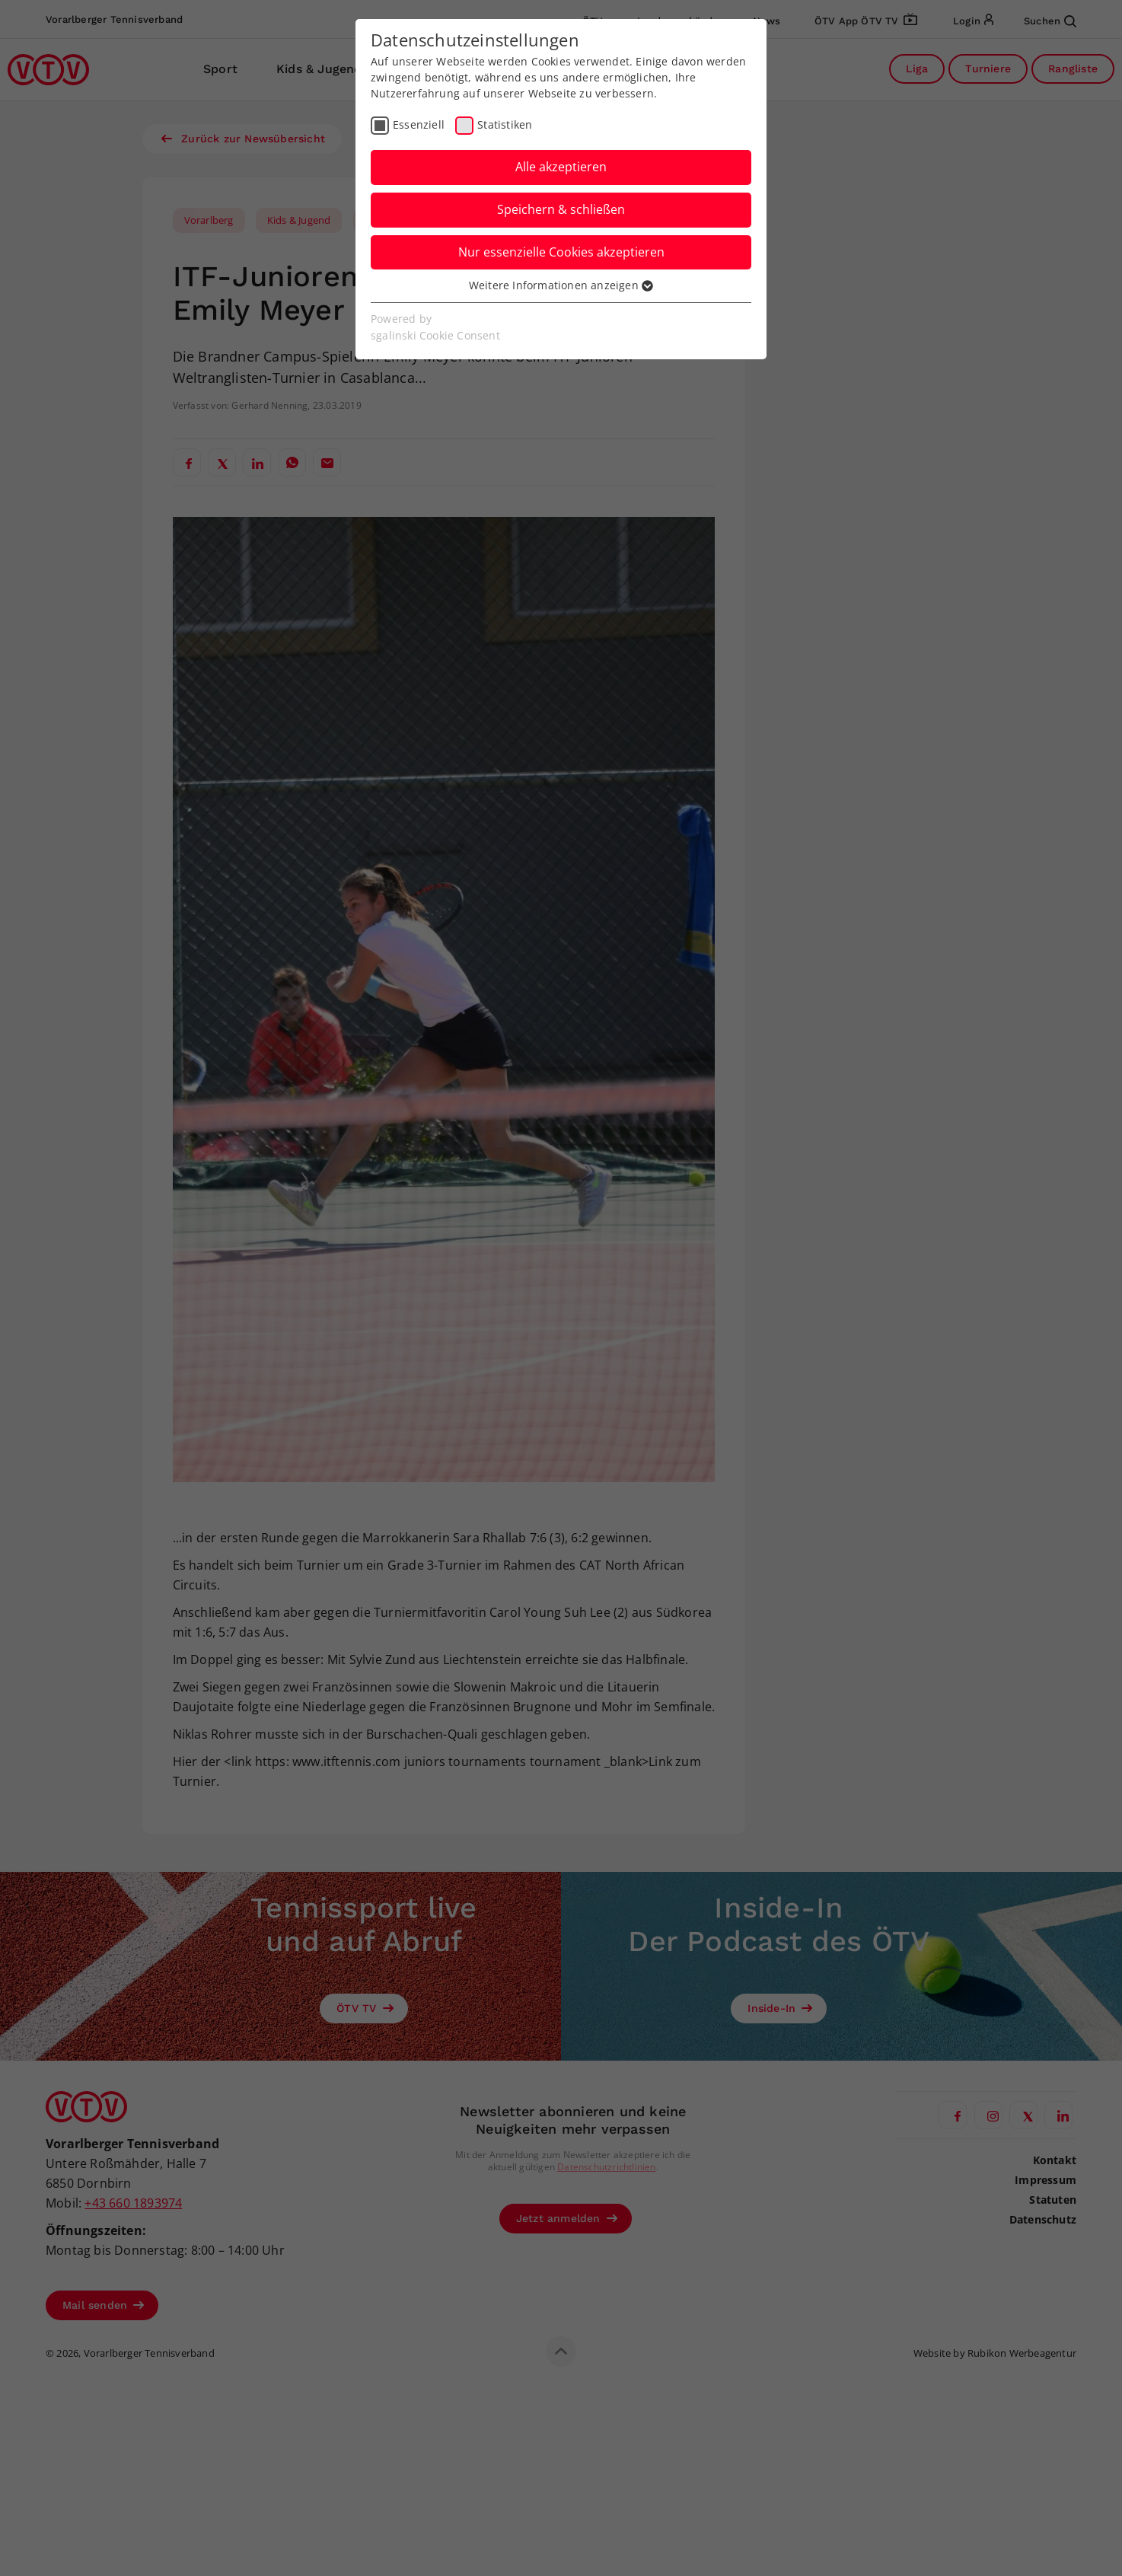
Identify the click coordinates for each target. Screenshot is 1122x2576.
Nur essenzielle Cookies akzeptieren (561, 252)
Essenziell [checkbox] (419, 124)
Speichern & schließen (561, 209)
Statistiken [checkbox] (504, 124)
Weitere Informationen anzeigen (561, 285)
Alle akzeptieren (561, 166)
